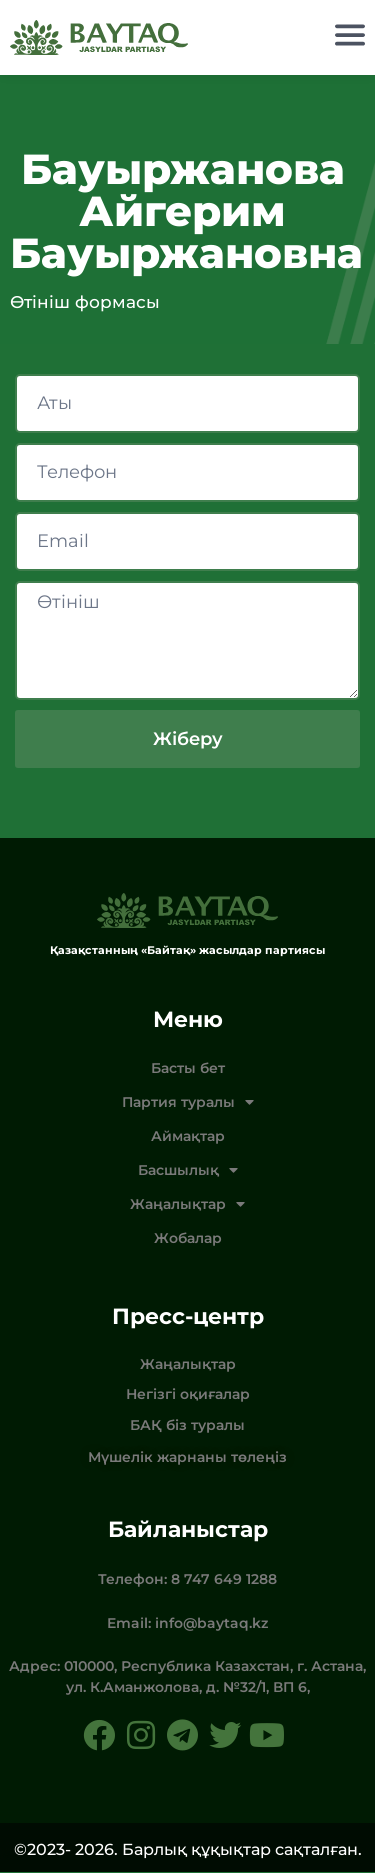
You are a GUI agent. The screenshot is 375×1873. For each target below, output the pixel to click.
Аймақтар (188, 1137)
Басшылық (188, 1171)
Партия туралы (188, 1103)
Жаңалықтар (187, 1205)
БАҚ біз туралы (187, 1426)
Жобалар (188, 1239)
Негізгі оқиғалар (188, 1395)
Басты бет (188, 1069)
